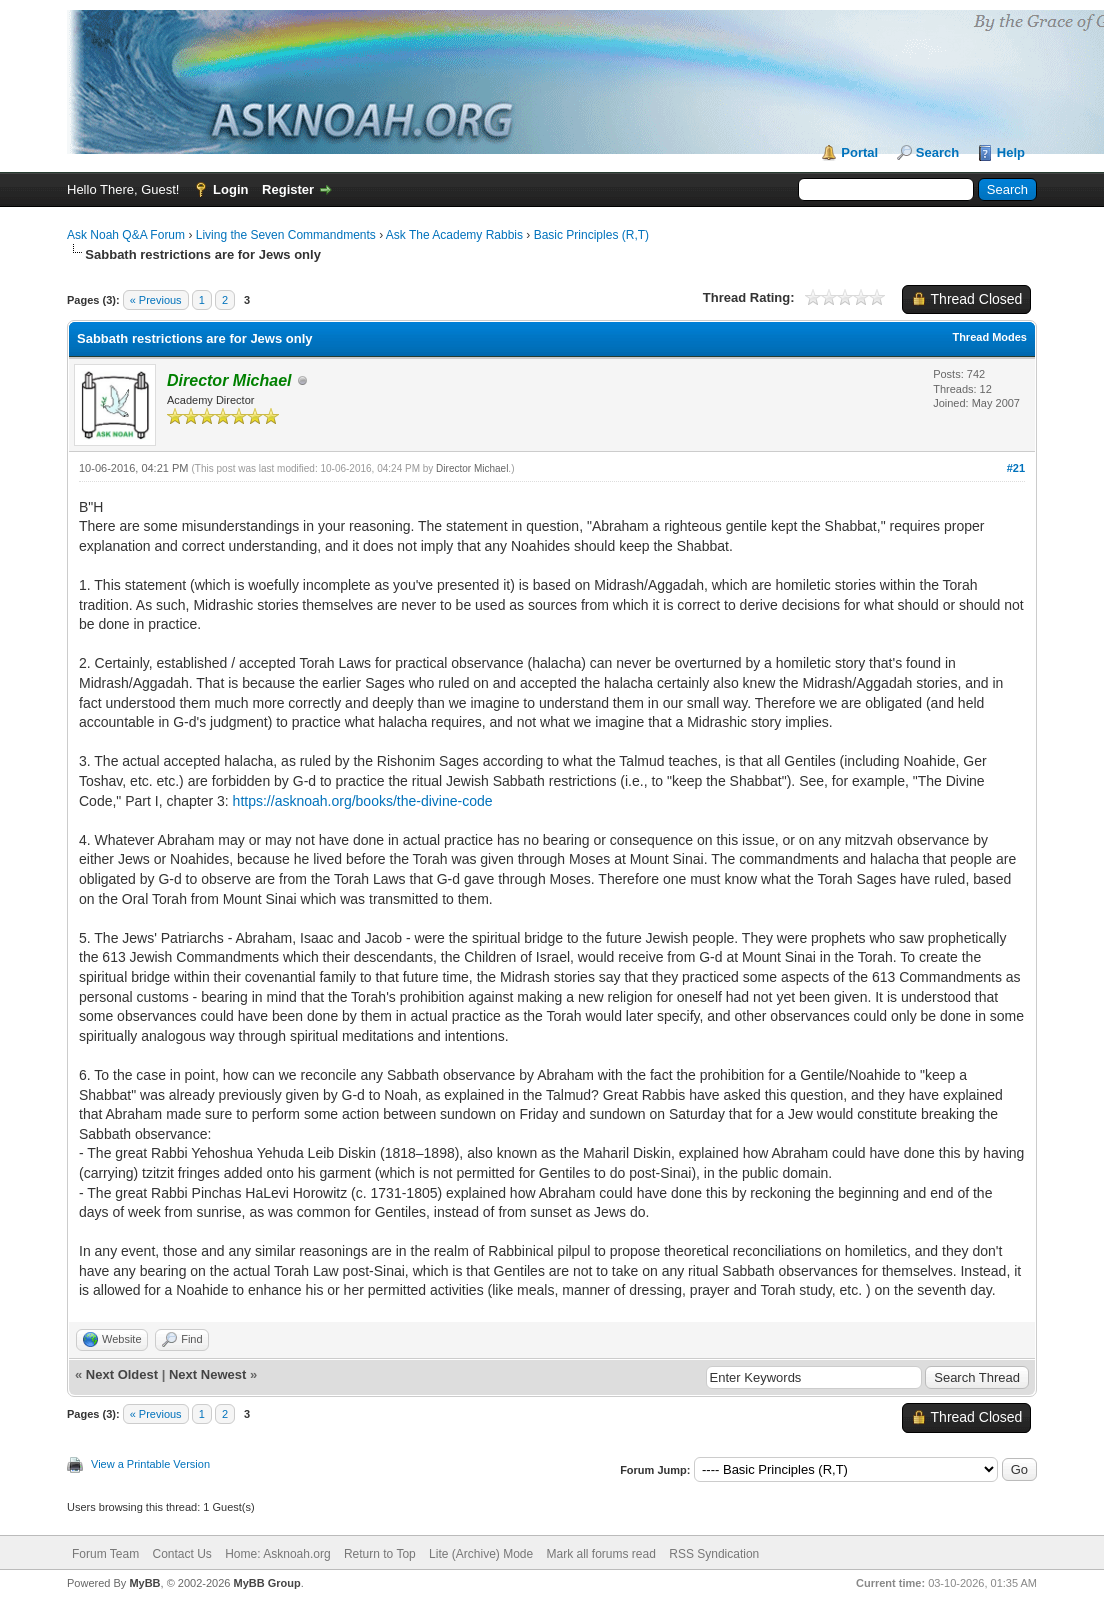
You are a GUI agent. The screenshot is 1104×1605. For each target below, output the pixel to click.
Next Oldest (122, 1374)
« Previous (156, 300)
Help (1011, 152)
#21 (1016, 468)
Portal (859, 152)
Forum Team (105, 1554)
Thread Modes (989, 337)
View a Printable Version (150, 1464)
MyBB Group (266, 1583)
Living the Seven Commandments (286, 235)
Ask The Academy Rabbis (454, 235)
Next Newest (207, 1374)
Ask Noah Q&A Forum (126, 235)
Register (288, 189)
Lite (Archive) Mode (481, 1554)
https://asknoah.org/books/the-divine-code (363, 801)
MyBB (144, 1583)
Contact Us (181, 1554)
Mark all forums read (601, 1554)
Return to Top (380, 1554)
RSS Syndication (714, 1554)
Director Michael (472, 468)
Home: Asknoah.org (277, 1554)
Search (937, 152)
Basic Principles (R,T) (591, 235)
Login (230, 189)
